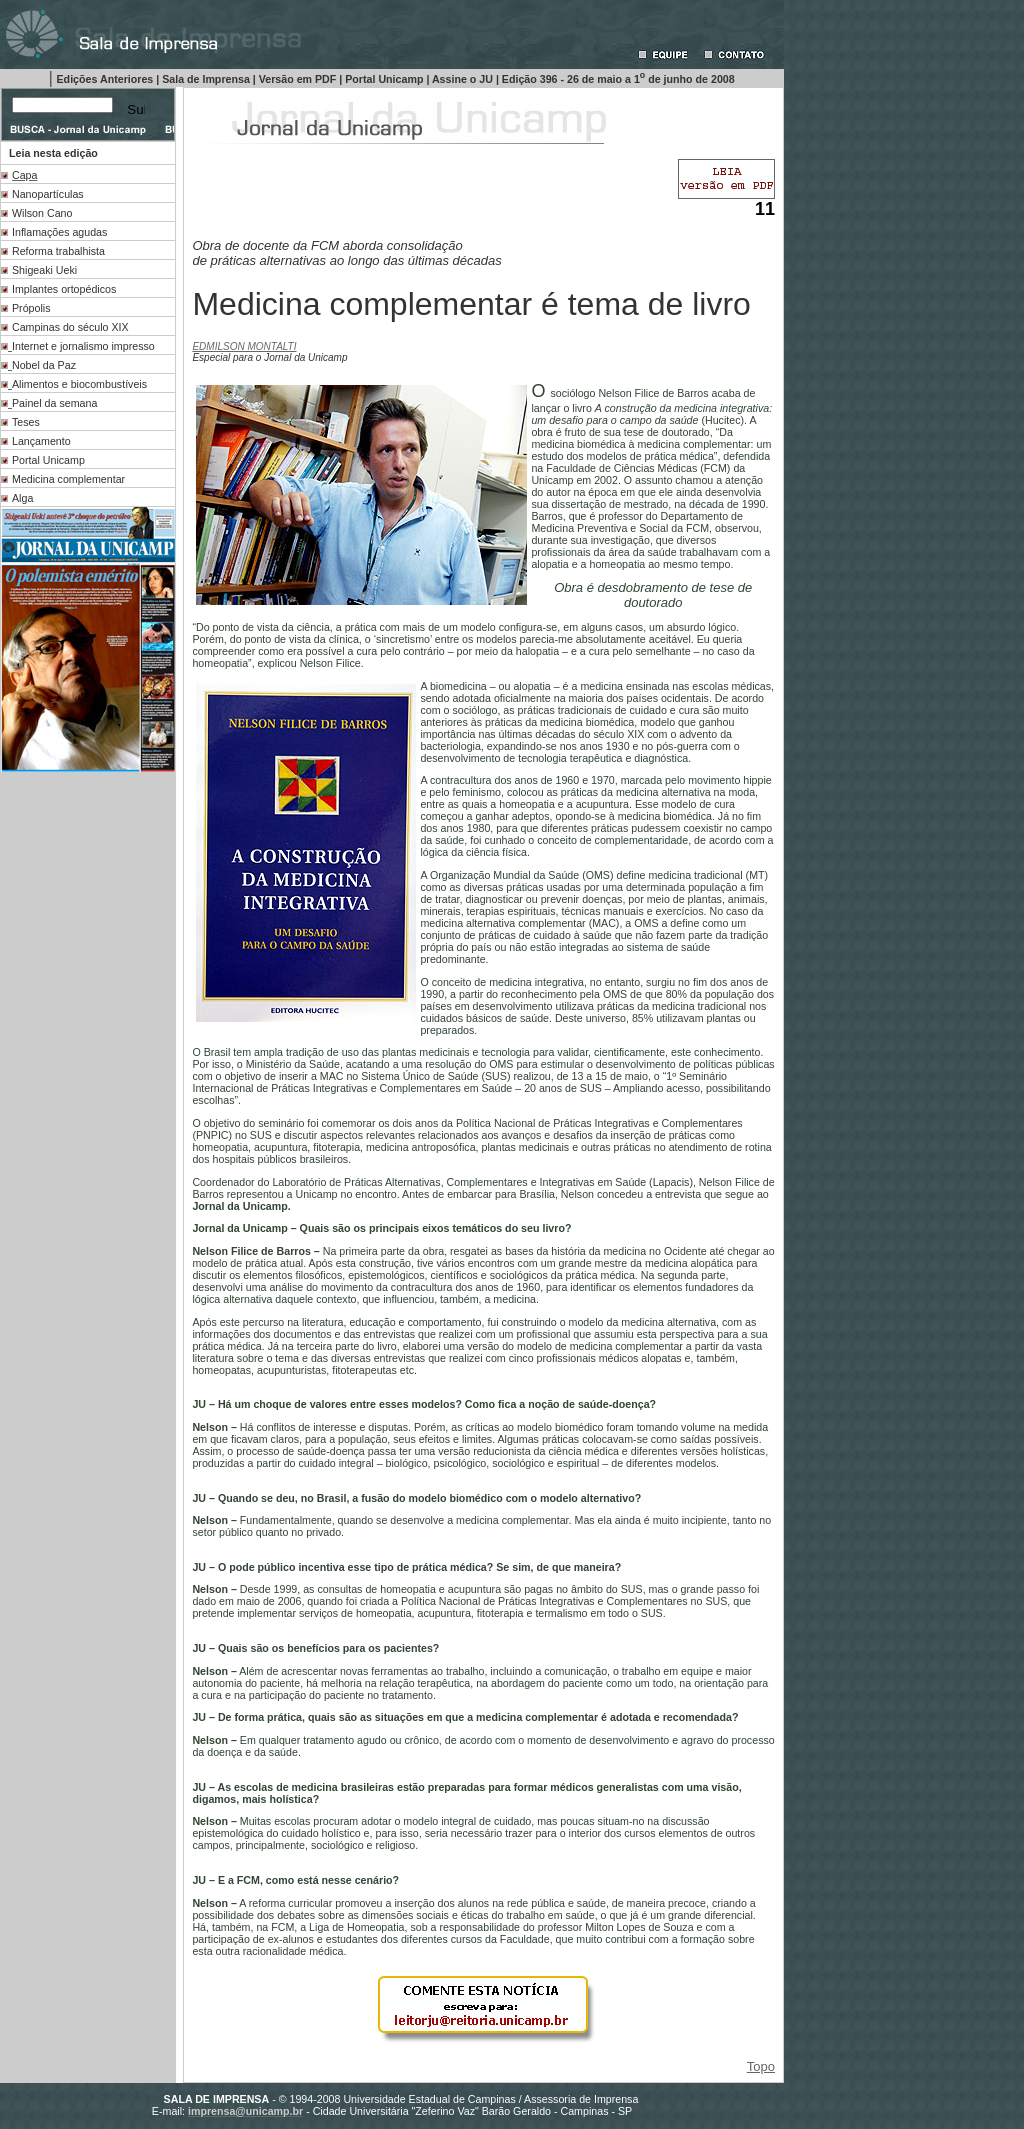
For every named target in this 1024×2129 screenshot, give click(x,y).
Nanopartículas (48, 194)
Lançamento (41, 441)
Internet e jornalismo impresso (83, 346)
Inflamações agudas (59, 232)
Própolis (31, 308)
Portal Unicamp (48, 460)
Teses (26, 422)
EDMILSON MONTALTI (244, 346)
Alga (22, 498)
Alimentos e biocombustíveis (79, 384)
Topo (761, 2066)
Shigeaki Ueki (44, 270)
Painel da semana (54, 403)
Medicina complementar (68, 479)
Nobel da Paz (44, 365)
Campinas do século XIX (70, 327)
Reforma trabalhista (58, 251)
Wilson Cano (42, 213)
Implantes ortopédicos (64, 289)
